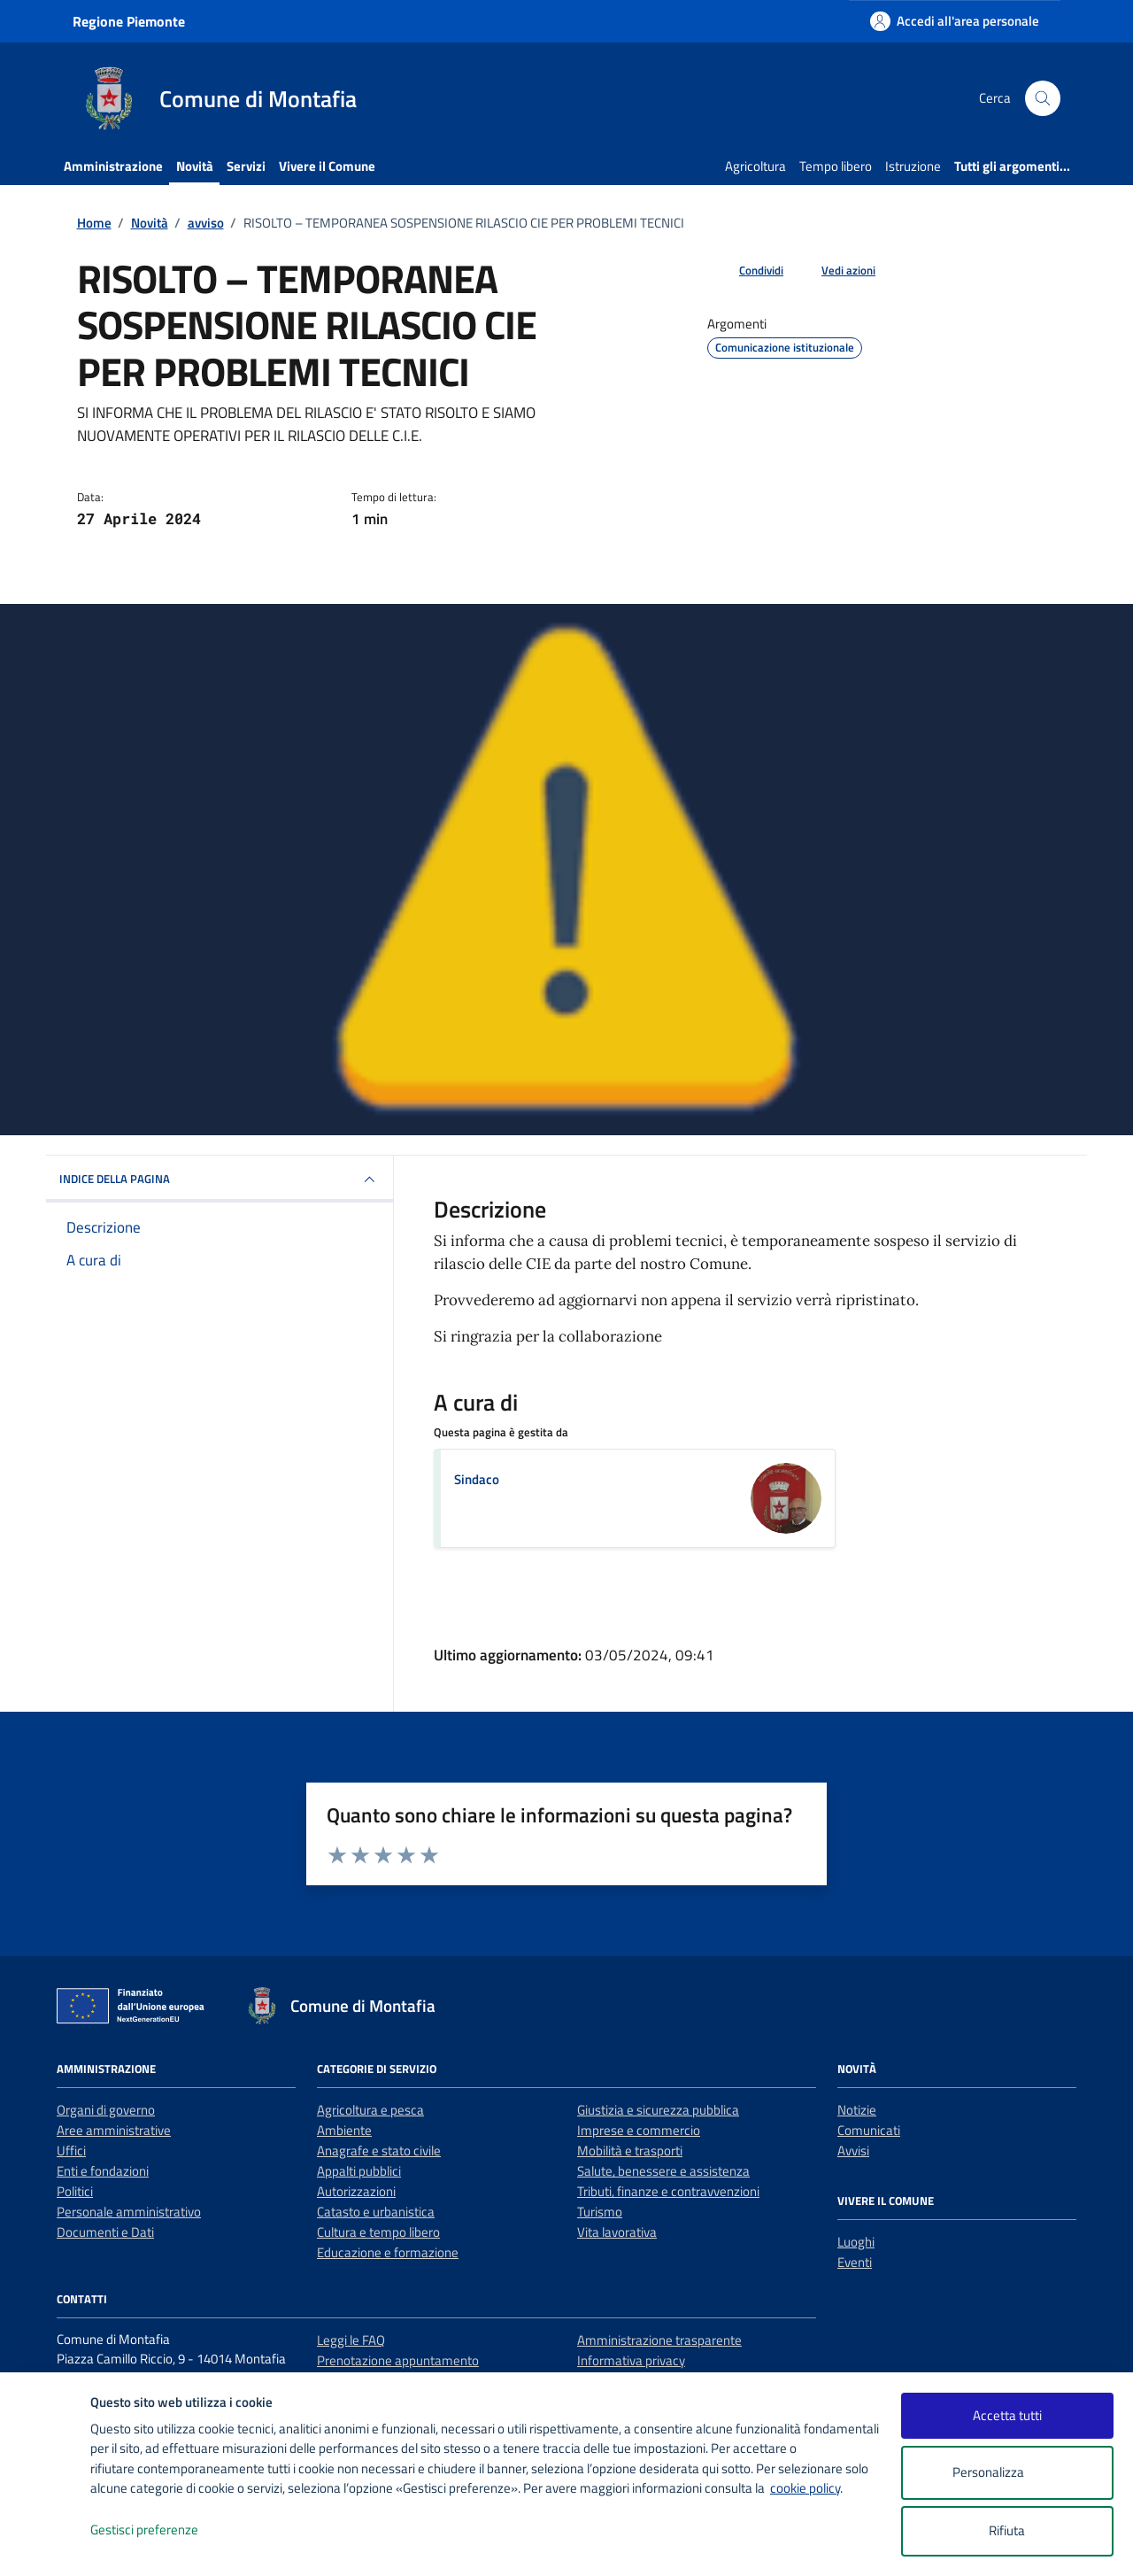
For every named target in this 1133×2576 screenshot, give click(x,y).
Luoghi (856, 2242)
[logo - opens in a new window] (46, 2545)
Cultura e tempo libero (378, 2232)
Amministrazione (113, 166)
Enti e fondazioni (103, 2171)
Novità (194, 166)
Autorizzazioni (356, 2191)
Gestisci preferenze (162, 2530)
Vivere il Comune (327, 166)
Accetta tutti (1007, 2415)
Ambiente (344, 2130)
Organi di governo (106, 2110)
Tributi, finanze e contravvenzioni (668, 2191)
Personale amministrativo (129, 2211)
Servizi (246, 166)
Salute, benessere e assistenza (663, 2171)
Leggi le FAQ (351, 2340)
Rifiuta (1007, 2530)
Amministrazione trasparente (659, 2340)
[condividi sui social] (747, 271)
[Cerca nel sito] (1042, 98)
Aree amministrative (114, 2130)
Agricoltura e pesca (370, 2110)
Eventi (854, 2262)
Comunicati (868, 2130)
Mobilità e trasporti (629, 2150)
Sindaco (476, 1479)
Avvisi (853, 2150)
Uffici (71, 2150)
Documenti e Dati (105, 2232)
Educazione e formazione (388, 2252)
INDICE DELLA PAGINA (219, 1179)
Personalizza (1006, 2473)
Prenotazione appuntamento (398, 2360)
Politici (75, 2191)
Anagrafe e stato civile (379, 2150)
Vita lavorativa (617, 2232)
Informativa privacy (631, 2360)
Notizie (856, 2110)
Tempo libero (835, 166)
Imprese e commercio (638, 2130)
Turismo (599, 2211)
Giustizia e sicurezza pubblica (658, 2110)
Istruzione (913, 166)
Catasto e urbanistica (376, 2211)
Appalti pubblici (359, 2171)
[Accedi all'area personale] (954, 21)
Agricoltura (755, 166)
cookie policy (805, 2488)
